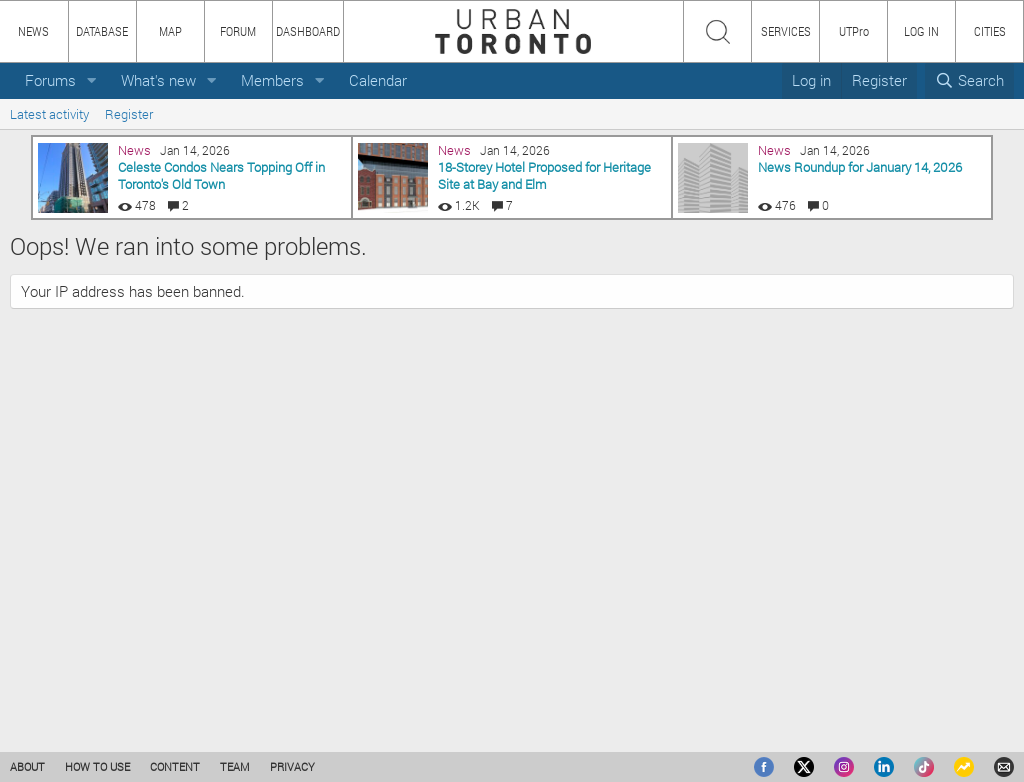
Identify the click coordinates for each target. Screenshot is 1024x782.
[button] (92, 80)
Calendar (378, 80)
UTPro (854, 31)
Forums (50, 80)
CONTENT (175, 766)
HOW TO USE (97, 766)
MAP (170, 31)
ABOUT (27, 766)
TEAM (235, 766)
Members (272, 80)
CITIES (990, 31)
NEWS (33, 31)
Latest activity (49, 114)
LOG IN (921, 31)
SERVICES (786, 31)
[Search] (969, 80)
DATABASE (102, 31)
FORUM (238, 31)
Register (129, 114)
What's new (158, 80)
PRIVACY (292, 766)
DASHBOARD (308, 31)
